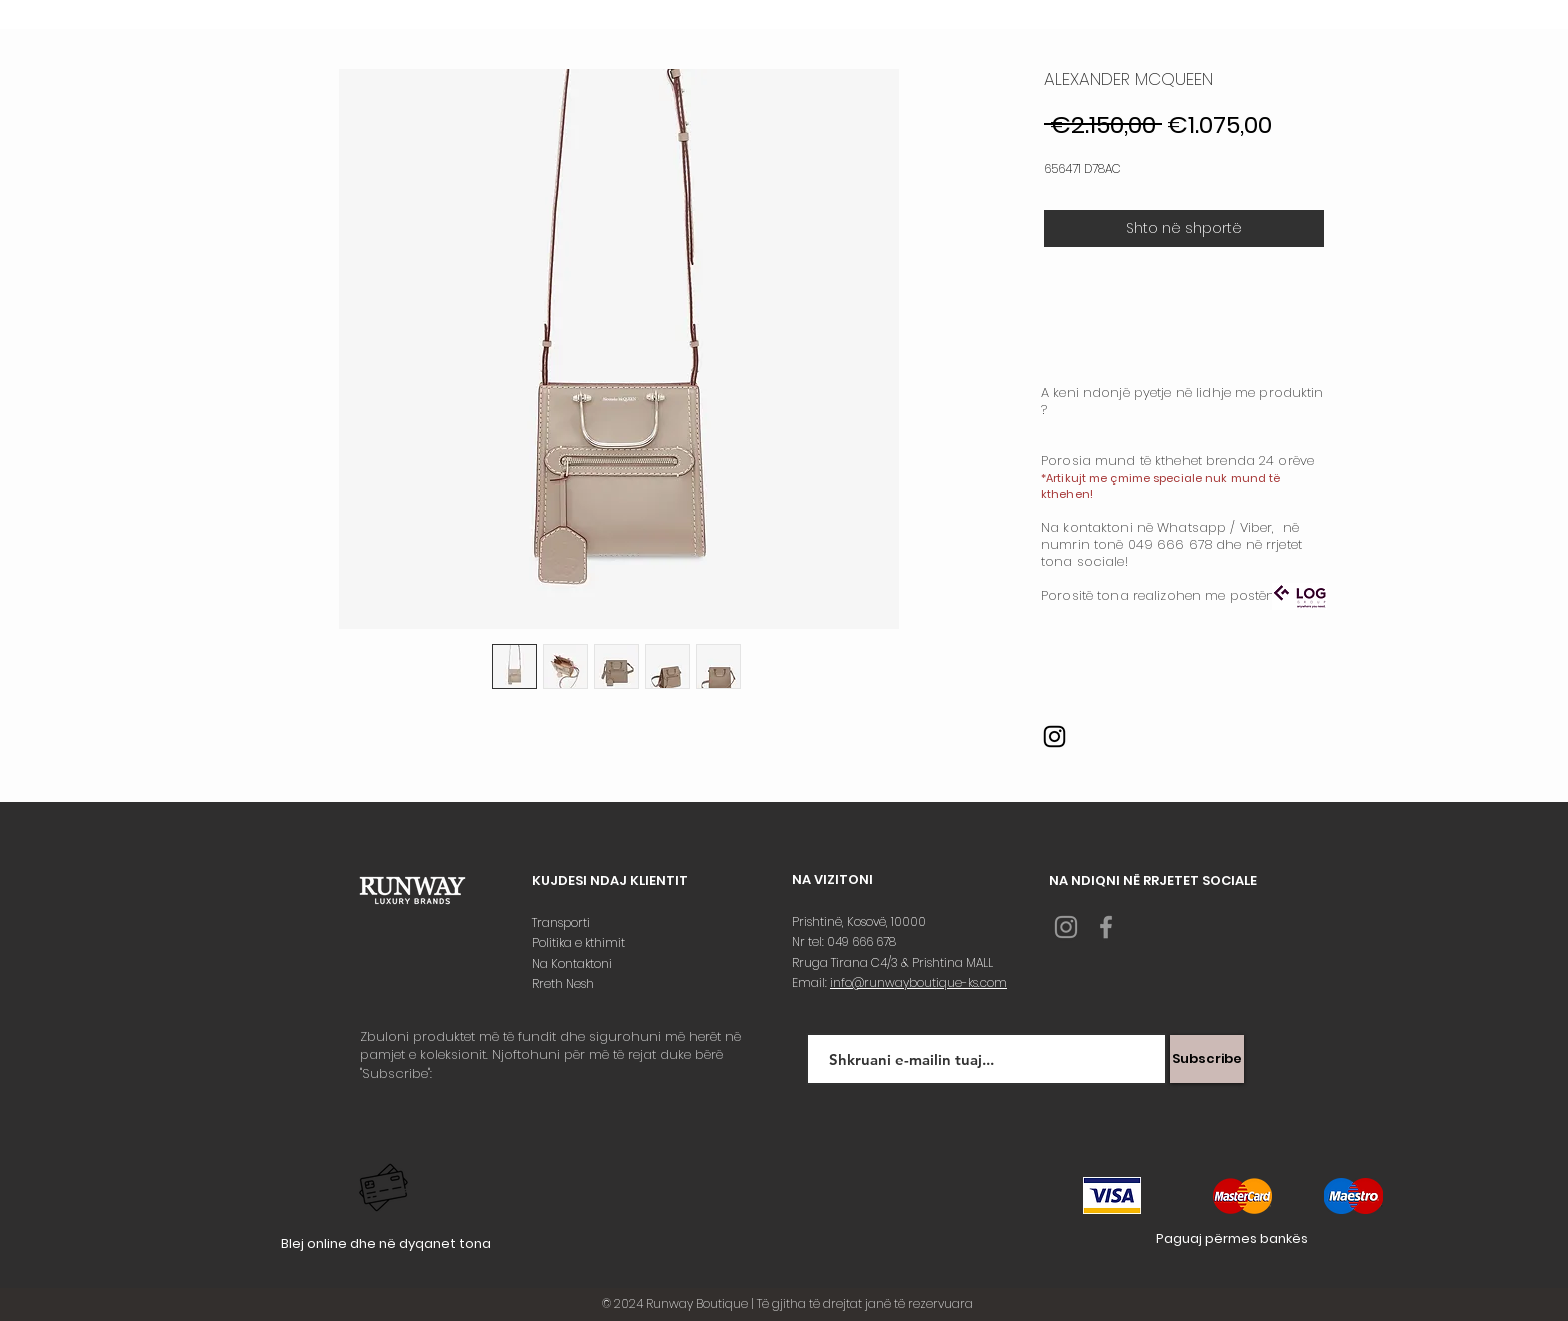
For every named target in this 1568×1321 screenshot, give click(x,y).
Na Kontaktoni (573, 963)
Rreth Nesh (564, 983)
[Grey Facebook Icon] (1106, 927)
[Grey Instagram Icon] (1066, 927)
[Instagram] (1054, 736)
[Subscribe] (1207, 1059)
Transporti (562, 922)
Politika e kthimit (580, 942)
